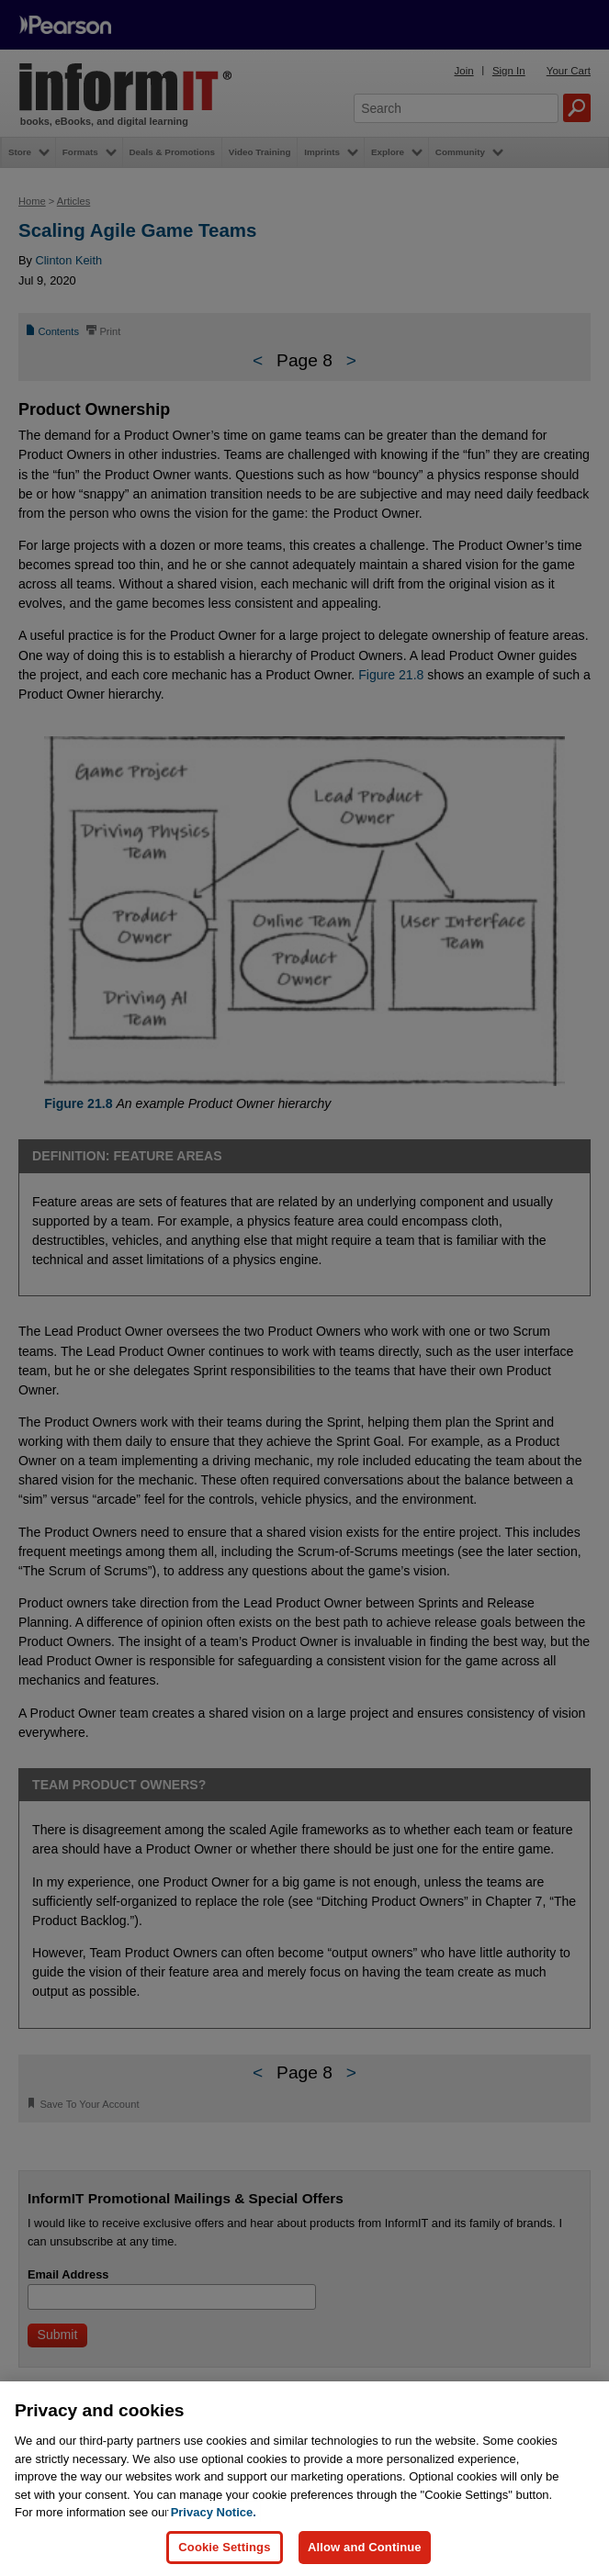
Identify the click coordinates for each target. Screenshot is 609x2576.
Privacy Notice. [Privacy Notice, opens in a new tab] (213, 2512)
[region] (304, 2478)
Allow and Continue (365, 2547)
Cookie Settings (224, 2547)
